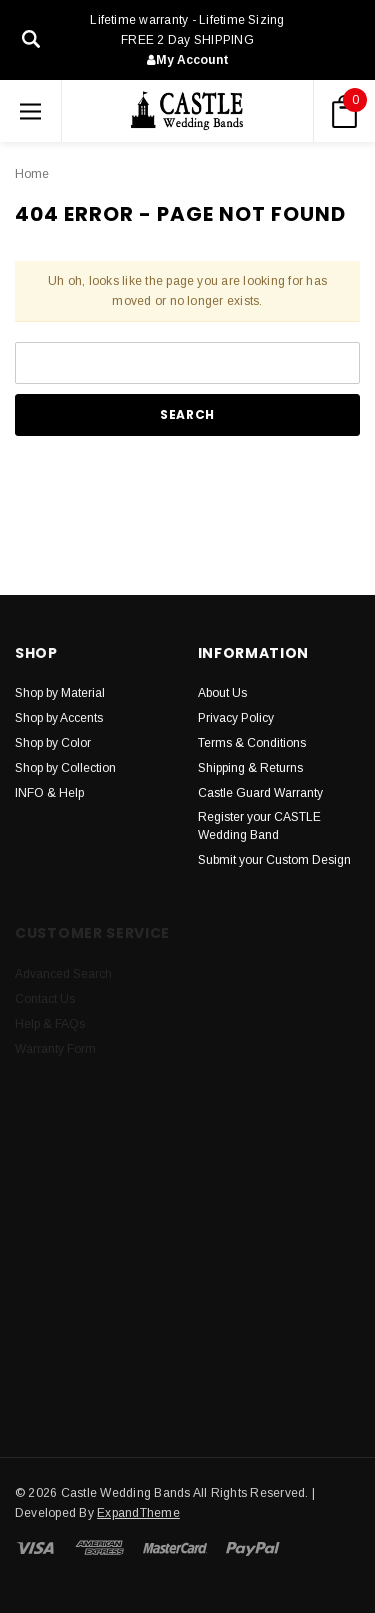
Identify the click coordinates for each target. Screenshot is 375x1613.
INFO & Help (49, 793)
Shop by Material (60, 693)
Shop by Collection (65, 768)
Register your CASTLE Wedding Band (259, 826)
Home (32, 174)
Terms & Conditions (252, 743)
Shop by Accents (59, 718)
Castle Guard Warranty (260, 793)
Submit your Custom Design (274, 860)
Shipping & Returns (250, 768)
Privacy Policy (236, 718)
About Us (222, 693)
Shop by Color (53, 743)
